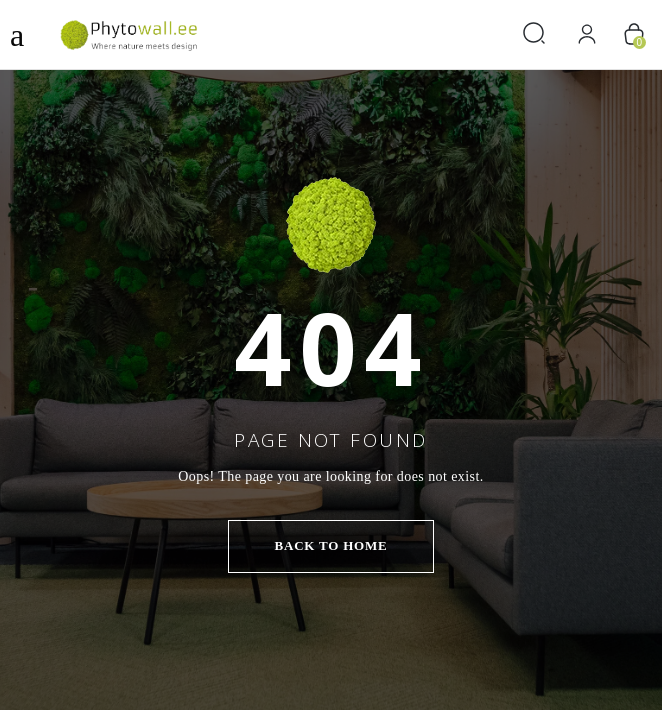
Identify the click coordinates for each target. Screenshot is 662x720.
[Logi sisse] (587, 34)
